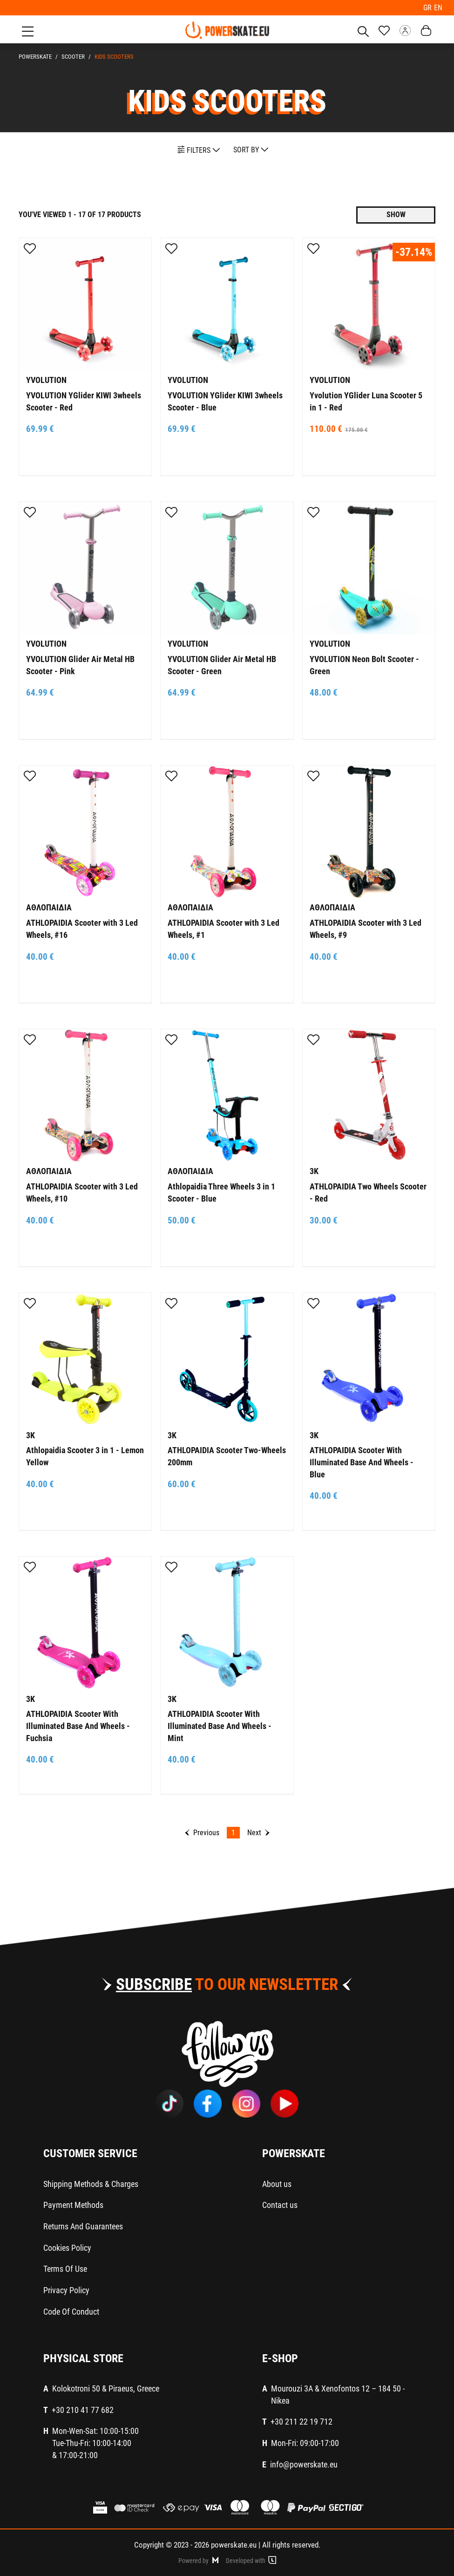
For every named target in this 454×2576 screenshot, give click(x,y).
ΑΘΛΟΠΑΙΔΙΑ (49, 906)
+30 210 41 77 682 (83, 2408)
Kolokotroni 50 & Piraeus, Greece (105, 2387)
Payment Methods (73, 2204)
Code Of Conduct (71, 2311)
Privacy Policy (66, 2289)
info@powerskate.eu (304, 2463)
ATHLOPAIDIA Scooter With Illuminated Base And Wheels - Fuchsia (78, 1725)
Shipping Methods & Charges (90, 2182)
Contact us (280, 2204)
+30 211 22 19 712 (301, 2421)
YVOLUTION (46, 379)
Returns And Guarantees (83, 2225)
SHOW (396, 213)
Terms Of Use (65, 2268)
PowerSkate (35, 55)
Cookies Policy (67, 2246)
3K (314, 1170)
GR (429, 7)
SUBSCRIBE (154, 1983)
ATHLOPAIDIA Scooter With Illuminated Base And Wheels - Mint (219, 1725)
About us (276, 2182)
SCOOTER (73, 55)
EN (438, 7)
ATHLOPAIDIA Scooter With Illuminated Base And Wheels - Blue (361, 1461)
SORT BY (251, 148)
